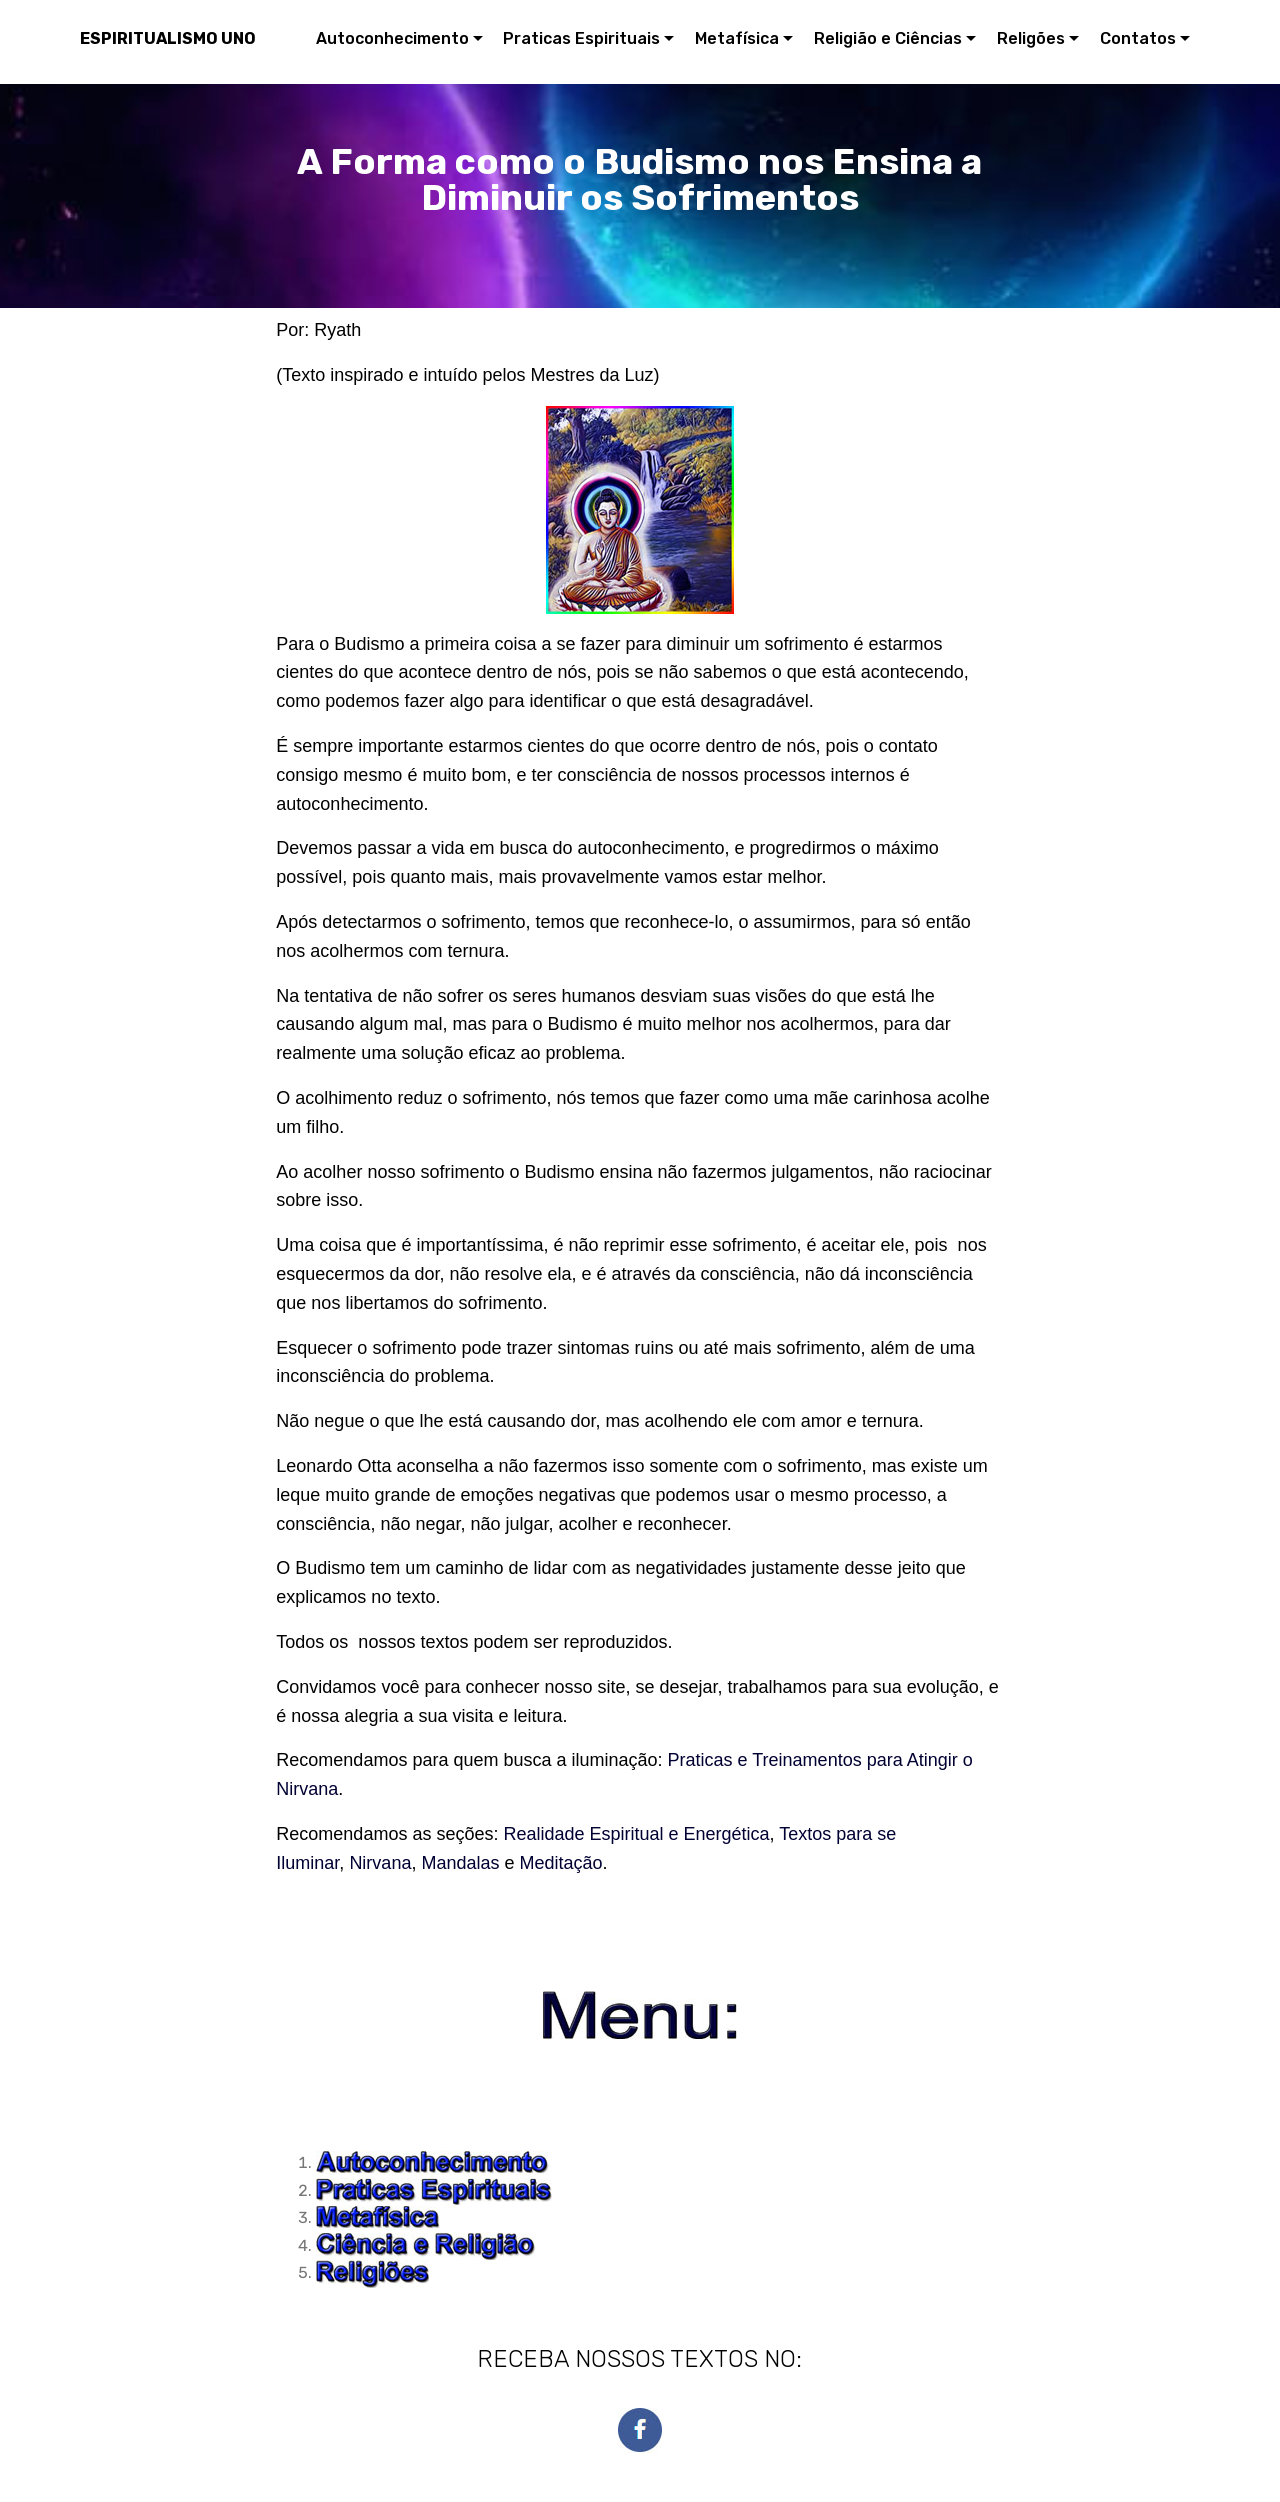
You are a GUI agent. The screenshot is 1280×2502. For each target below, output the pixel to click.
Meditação (560, 1863)
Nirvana (380, 1863)
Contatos (1138, 38)
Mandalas (460, 1863)
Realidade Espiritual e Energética (636, 1834)
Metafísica (737, 38)
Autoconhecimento (392, 38)
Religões (1031, 38)
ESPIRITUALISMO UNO (168, 38)
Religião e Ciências (888, 38)
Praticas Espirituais (581, 38)
